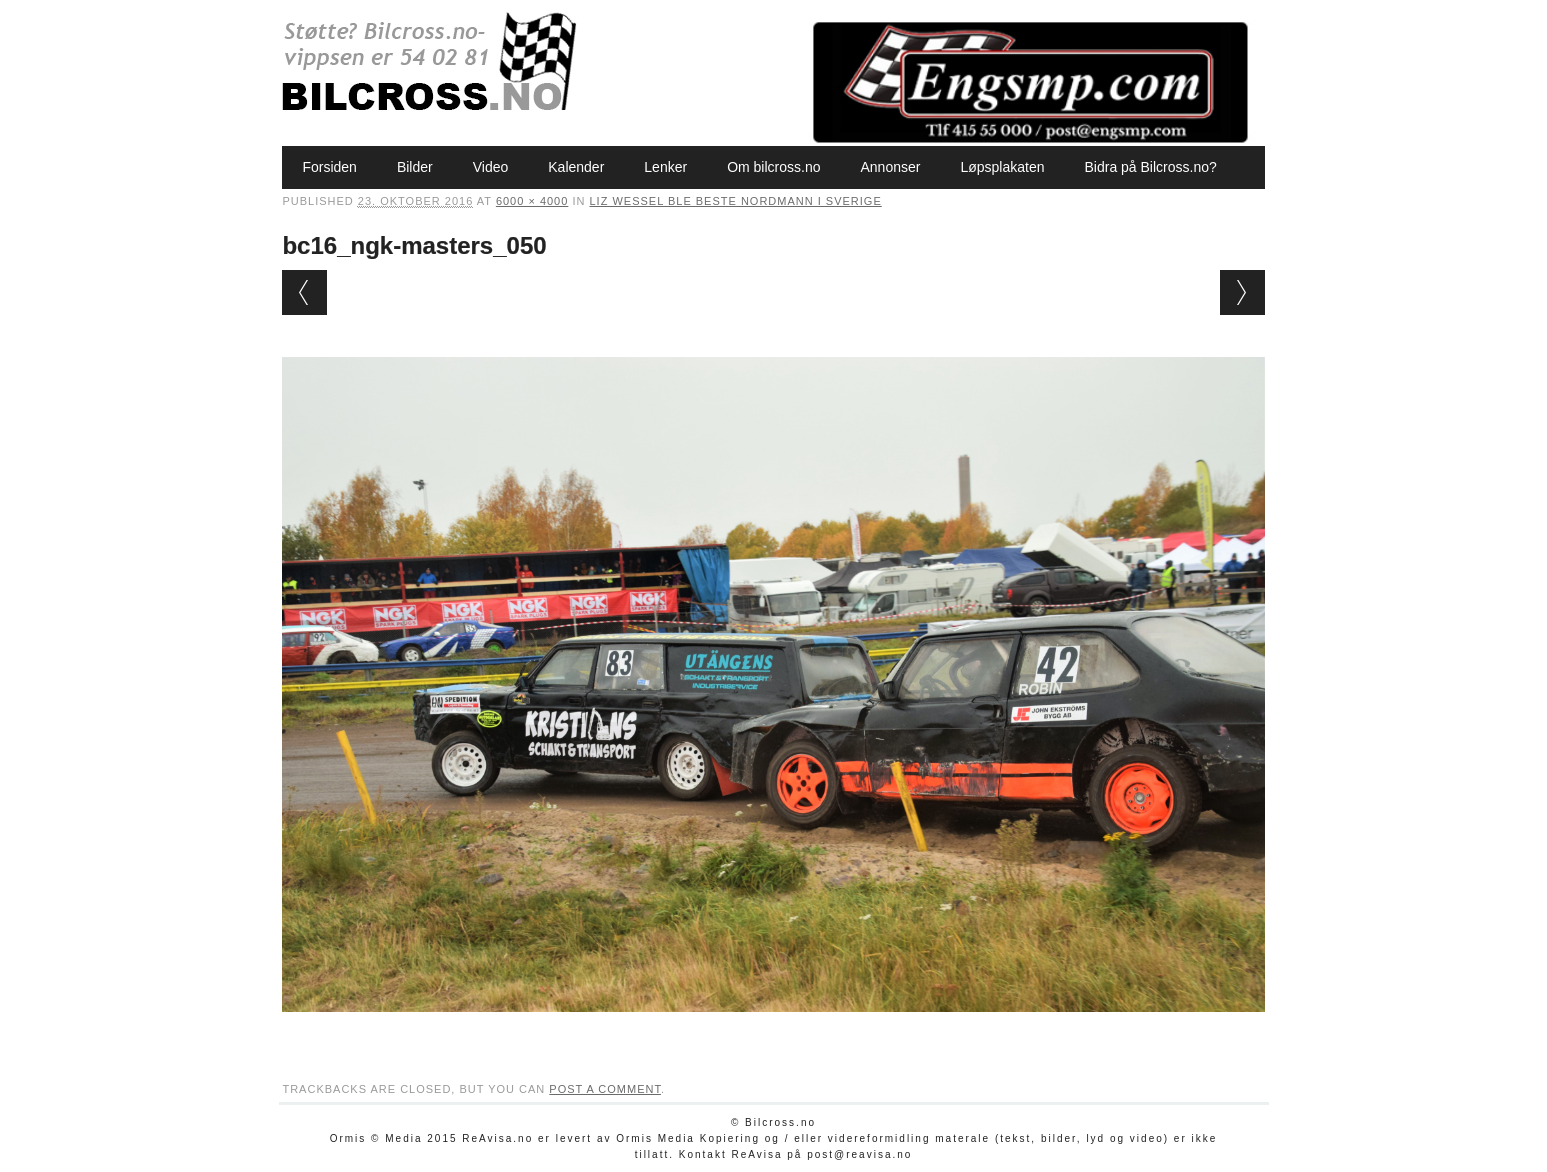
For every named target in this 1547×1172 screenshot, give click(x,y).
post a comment (605, 1089)
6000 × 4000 (532, 201)
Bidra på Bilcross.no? (1150, 167)
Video (491, 167)
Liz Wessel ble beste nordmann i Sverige (735, 201)
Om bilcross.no (773, 167)
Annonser (890, 167)
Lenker (665, 167)
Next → (1242, 292)
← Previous (304, 292)
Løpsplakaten (1002, 167)
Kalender (576, 167)
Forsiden (329, 167)
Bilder (415, 167)
